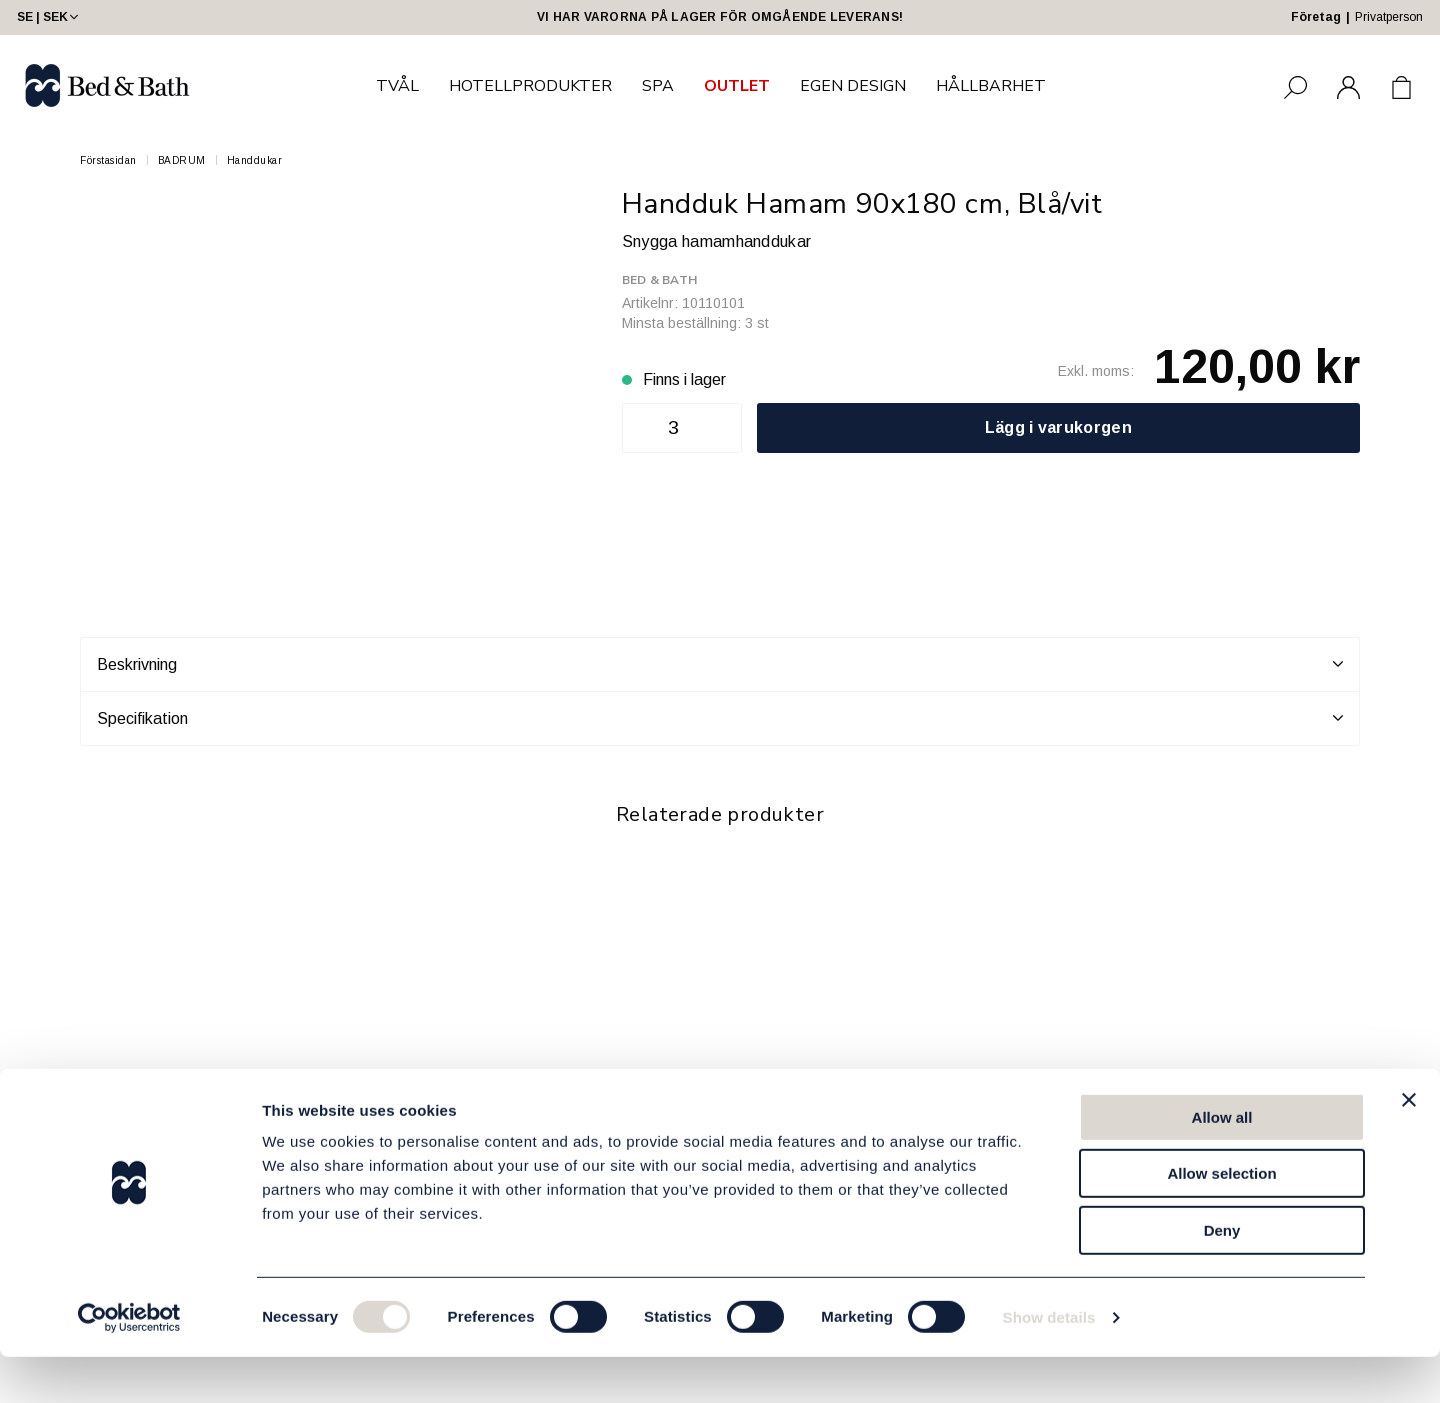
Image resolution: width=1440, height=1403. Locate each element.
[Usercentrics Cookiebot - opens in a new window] (129, 1364)
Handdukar (255, 160)
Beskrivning (720, 664)
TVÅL (397, 86)
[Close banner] (1409, 1146)
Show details (1049, 1363)
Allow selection (1221, 1220)
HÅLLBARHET (991, 86)
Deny (1222, 1276)
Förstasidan (108, 160)
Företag (1316, 17)
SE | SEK (49, 17)
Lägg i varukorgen (1058, 427)
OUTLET (737, 86)
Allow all (1222, 1163)
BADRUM (182, 160)
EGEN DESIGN (853, 86)
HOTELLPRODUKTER (530, 86)
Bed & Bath (659, 280)
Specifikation (720, 718)
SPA (658, 86)
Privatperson (1389, 17)
